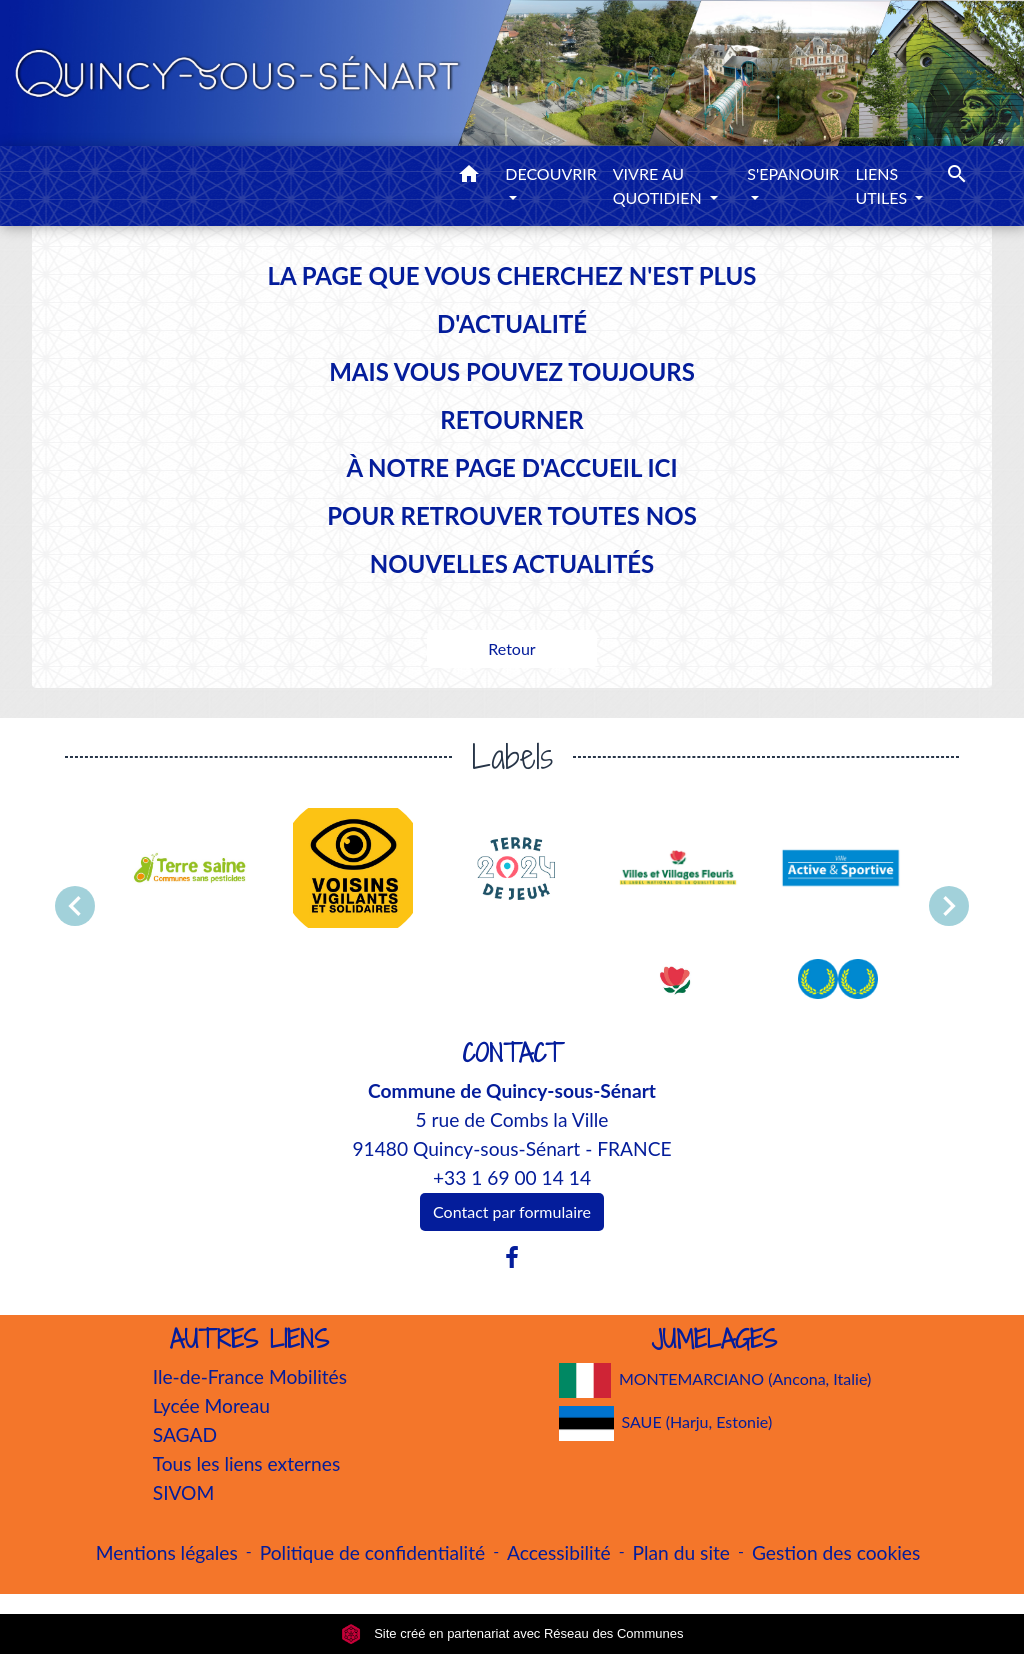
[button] (469, 177)
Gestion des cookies (836, 1552)
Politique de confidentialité (372, 1552)
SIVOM (184, 1492)
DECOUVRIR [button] (551, 173)
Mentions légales (167, 1552)
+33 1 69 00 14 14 (512, 1177)
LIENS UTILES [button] (883, 185)
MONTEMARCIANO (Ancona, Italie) (715, 1380)
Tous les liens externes (247, 1463)
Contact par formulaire (512, 1211)
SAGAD (185, 1434)
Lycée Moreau (211, 1405)
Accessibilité (559, 1552)
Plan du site (681, 1552)
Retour (511, 648)
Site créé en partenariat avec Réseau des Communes (512, 1633)
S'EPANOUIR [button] (793, 173)
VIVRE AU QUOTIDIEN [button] (659, 185)
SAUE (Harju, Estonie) (666, 1423)
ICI (662, 467)
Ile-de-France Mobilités (250, 1376)
